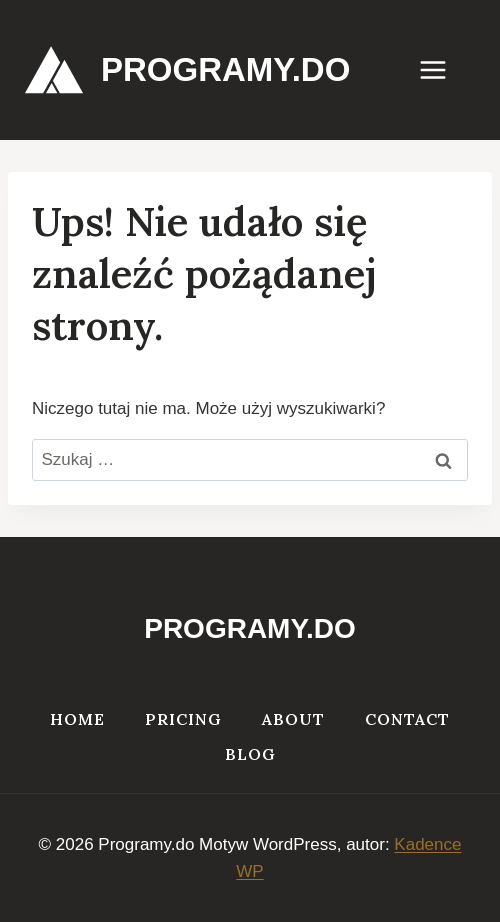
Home (77, 719)
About (293, 719)
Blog (250, 754)
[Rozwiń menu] (443, 69)
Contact (407, 719)
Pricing (183, 719)
